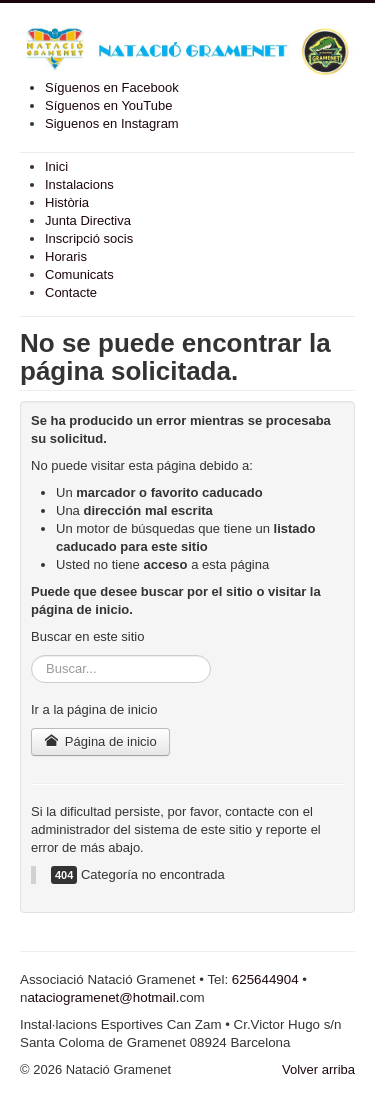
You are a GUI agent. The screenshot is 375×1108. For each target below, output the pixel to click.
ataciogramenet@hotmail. (103, 997)
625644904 (265, 979)
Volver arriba (318, 1069)
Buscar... (31, 655)
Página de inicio (100, 741)
